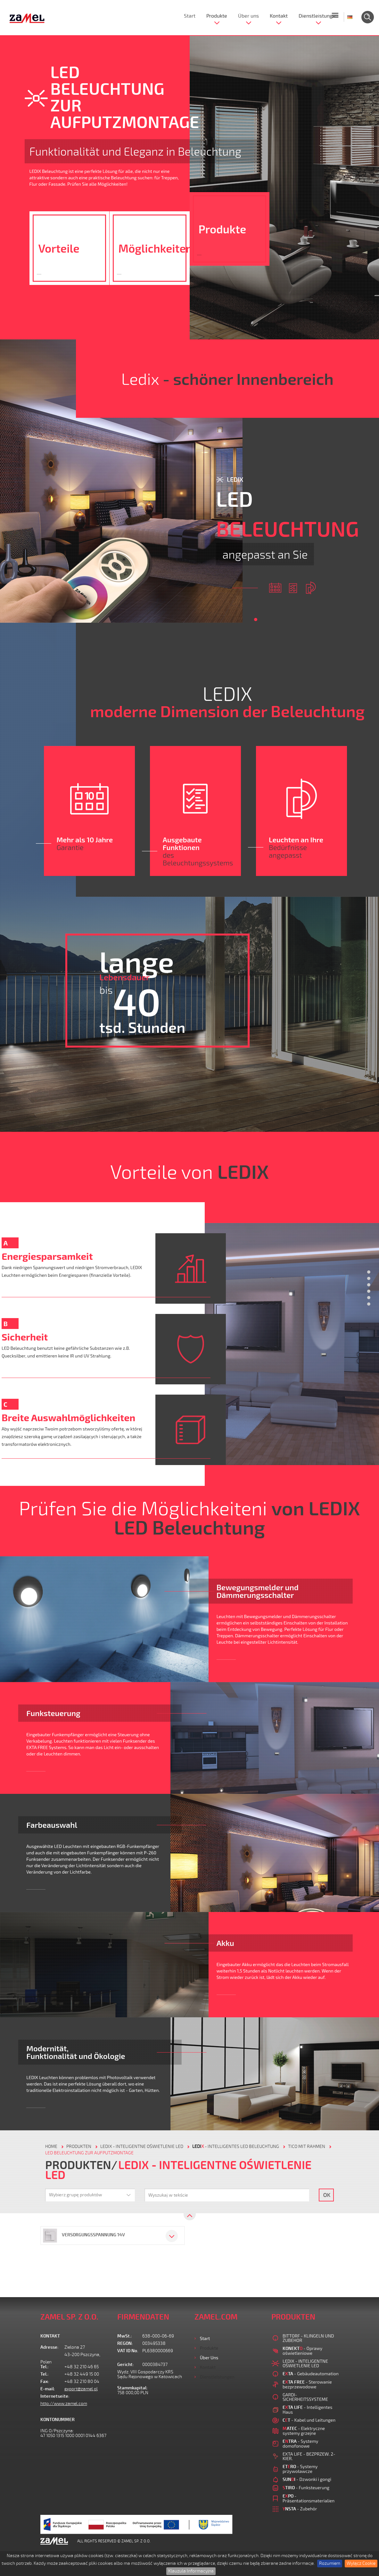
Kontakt (279, 16)
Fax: (44, 2381)
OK (327, 2194)
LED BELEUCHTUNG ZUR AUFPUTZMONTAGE (89, 2153)
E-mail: (47, 2388)
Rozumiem (329, 2563)
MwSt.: (124, 2336)
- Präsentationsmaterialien (308, 2498)
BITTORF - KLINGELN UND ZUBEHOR (308, 2338)
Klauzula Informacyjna (191, 2571)
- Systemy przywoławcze (300, 2469)
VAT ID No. (127, 2350)
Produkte (216, 16)
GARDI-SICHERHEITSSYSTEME (305, 2397)
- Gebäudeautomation (311, 2373)
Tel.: (44, 2366)
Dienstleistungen (318, 16)
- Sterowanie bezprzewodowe (307, 2384)
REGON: (125, 2343)
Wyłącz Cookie (361, 2563)
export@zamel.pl (81, 2389)
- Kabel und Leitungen (309, 2420)
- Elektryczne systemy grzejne (304, 2431)
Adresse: (49, 2347)
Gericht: (125, 2364)
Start (189, 16)
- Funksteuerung (306, 2487)
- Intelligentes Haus (307, 2409)
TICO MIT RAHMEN (306, 2146)
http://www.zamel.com (63, 2403)
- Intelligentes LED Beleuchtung (235, 2146)
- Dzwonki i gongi (307, 2479)
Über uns (248, 16)
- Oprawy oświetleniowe (302, 2350)
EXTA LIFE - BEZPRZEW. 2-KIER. (309, 2456)
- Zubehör (300, 2508)
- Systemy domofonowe (300, 2443)
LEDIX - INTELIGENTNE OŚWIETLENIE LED (141, 2146)
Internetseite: (52, 2396)
